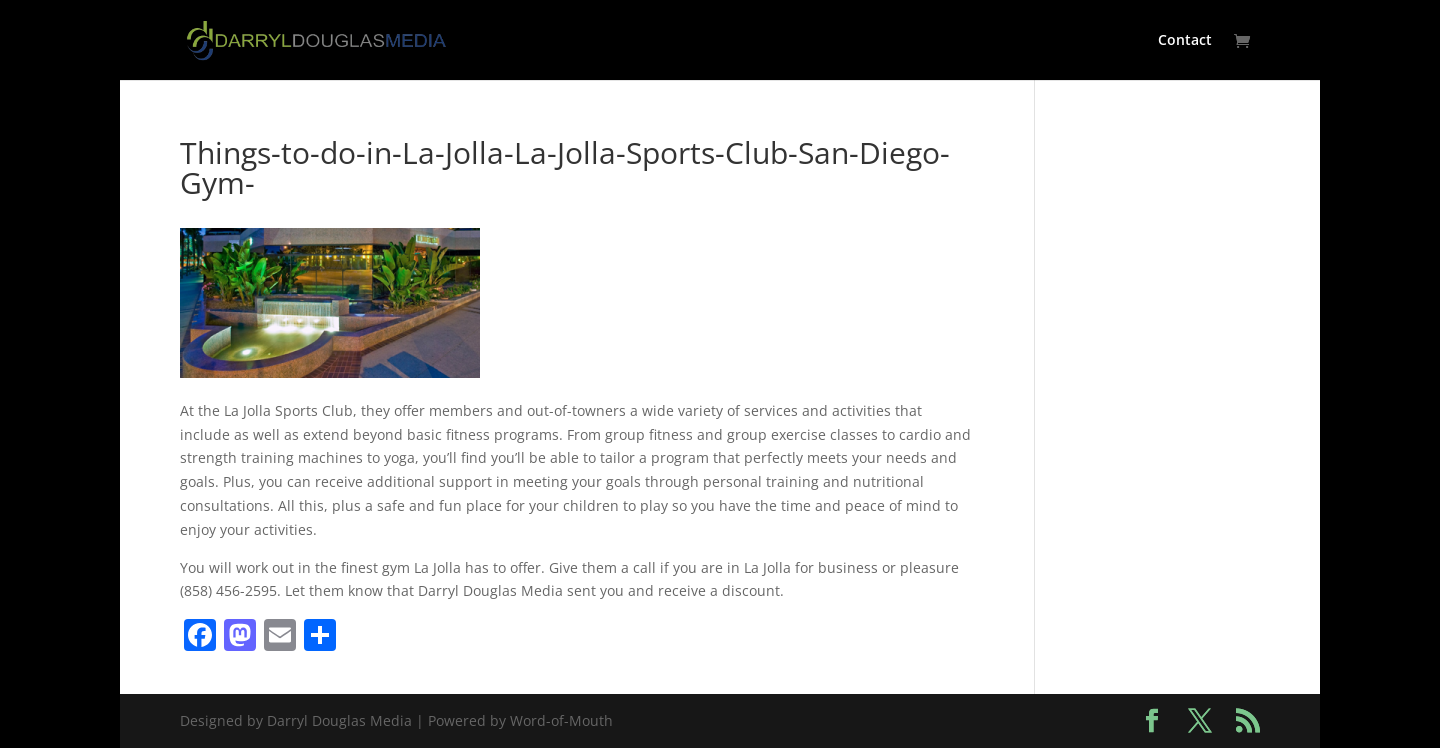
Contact (1185, 41)
